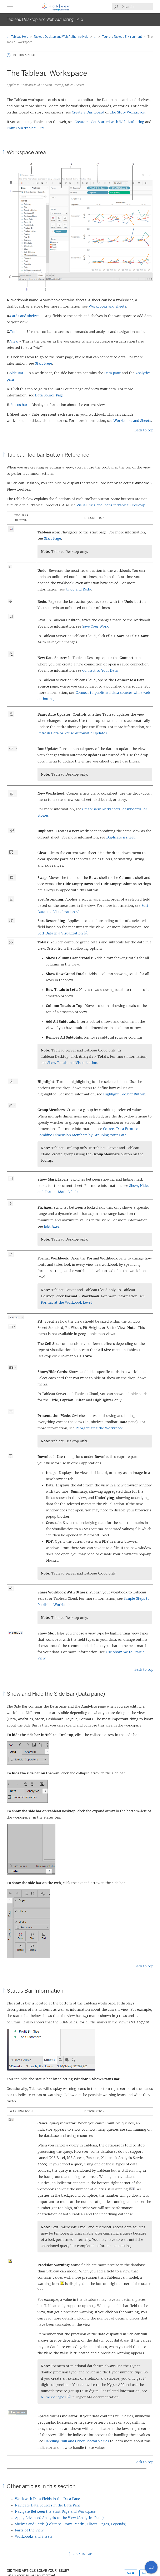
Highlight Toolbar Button (124, 1094)
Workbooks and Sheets (107, 306)
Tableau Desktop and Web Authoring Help (61, 37)
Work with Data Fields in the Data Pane (47, 2499)
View (14, 341)
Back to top (143, 430)
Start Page (43, 363)
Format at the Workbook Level (66, 1302)
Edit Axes (51, 1226)
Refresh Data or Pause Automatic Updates (72, 733)
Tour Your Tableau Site (26, 128)
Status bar (18, 405)
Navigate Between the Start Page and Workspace (55, 2511)
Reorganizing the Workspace (99, 1428)
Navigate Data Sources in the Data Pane (48, 2505)
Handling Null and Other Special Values (76, 2441)
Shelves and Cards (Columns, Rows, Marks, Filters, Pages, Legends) (70, 2524)
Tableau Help (18, 37)
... (95, 37)
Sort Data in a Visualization (61, 933)
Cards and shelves (24, 316)
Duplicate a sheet (120, 837)
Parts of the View (29, 2530)
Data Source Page (49, 395)
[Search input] (137, 7)
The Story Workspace (127, 112)
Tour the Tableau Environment (122, 37)
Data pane (112, 373)
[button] (10, 6)
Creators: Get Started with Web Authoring (109, 122)
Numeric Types (54, 2397)
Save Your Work (95, 626)
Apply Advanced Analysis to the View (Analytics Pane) (59, 2518)
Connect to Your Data (100, 670)
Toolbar (16, 332)
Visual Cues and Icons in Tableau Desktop (111, 505)
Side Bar (16, 373)
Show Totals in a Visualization (72, 1063)
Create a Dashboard (88, 112)
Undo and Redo (78, 589)
